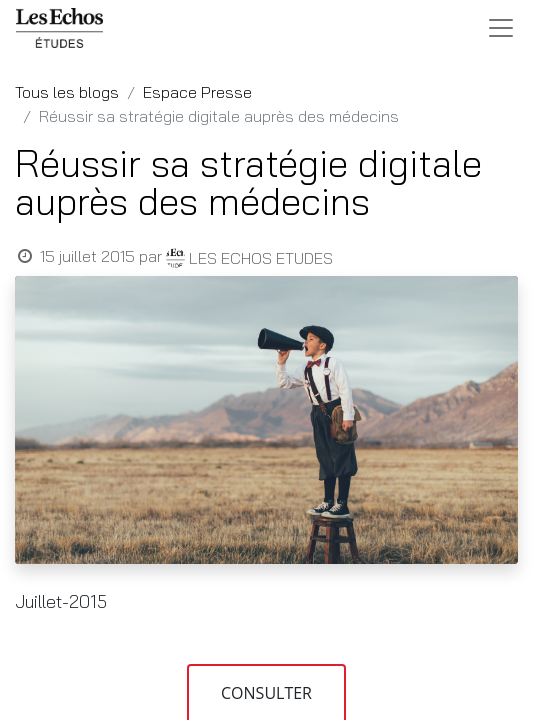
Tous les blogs (67, 92)
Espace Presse (197, 92)
